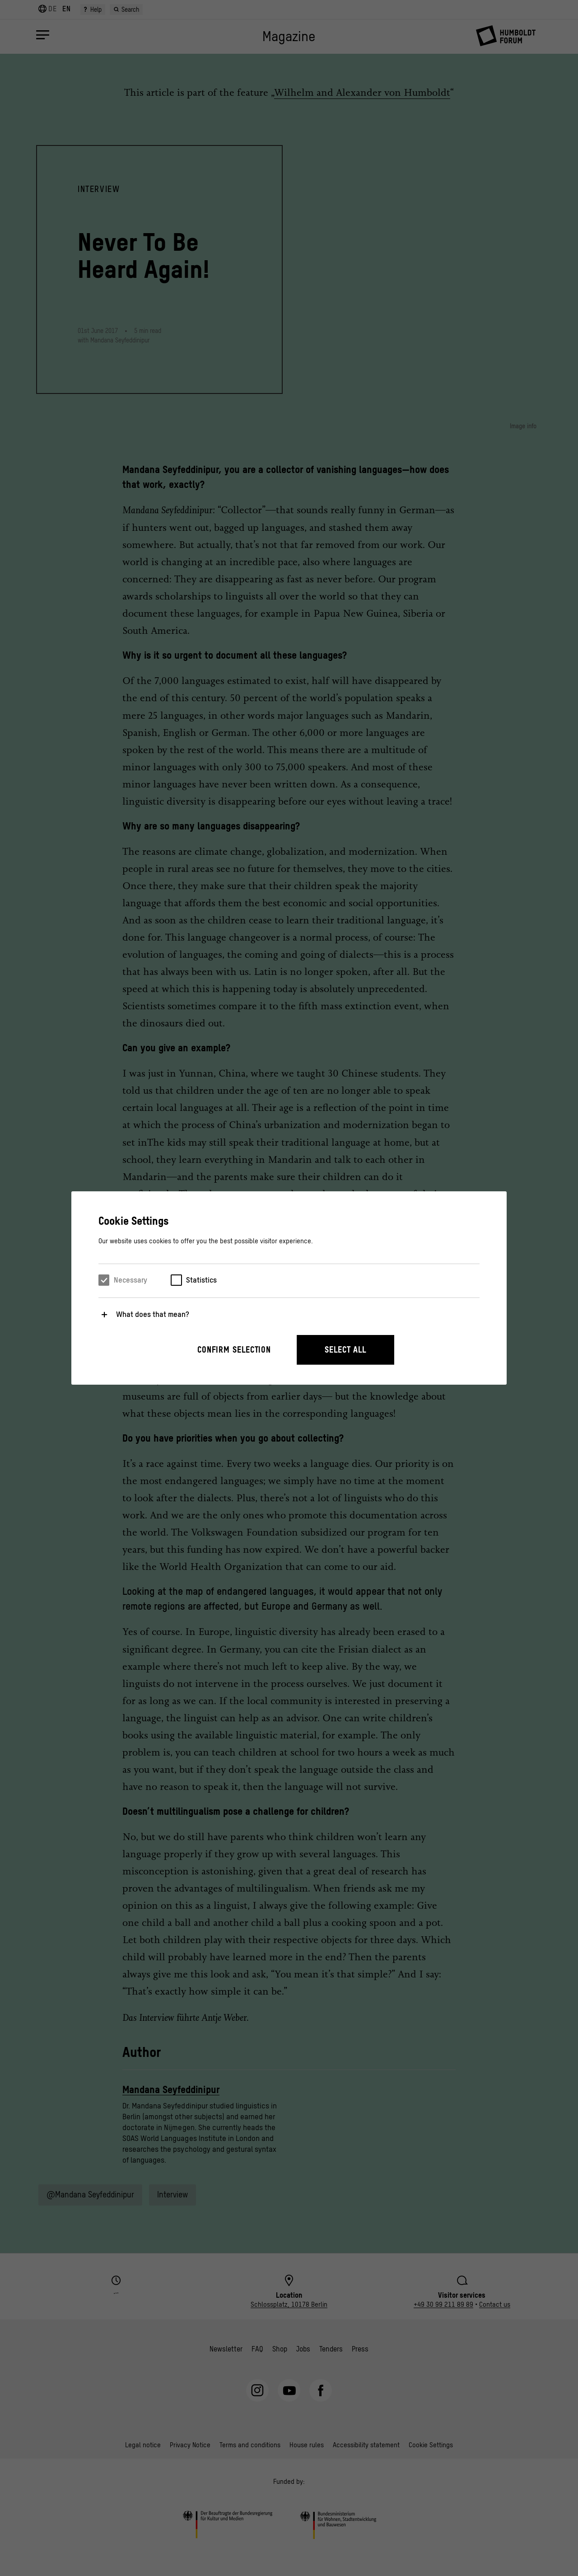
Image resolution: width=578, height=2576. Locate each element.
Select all (345, 1349)
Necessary (130, 1279)
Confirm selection (234, 1349)
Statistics (201, 1279)
